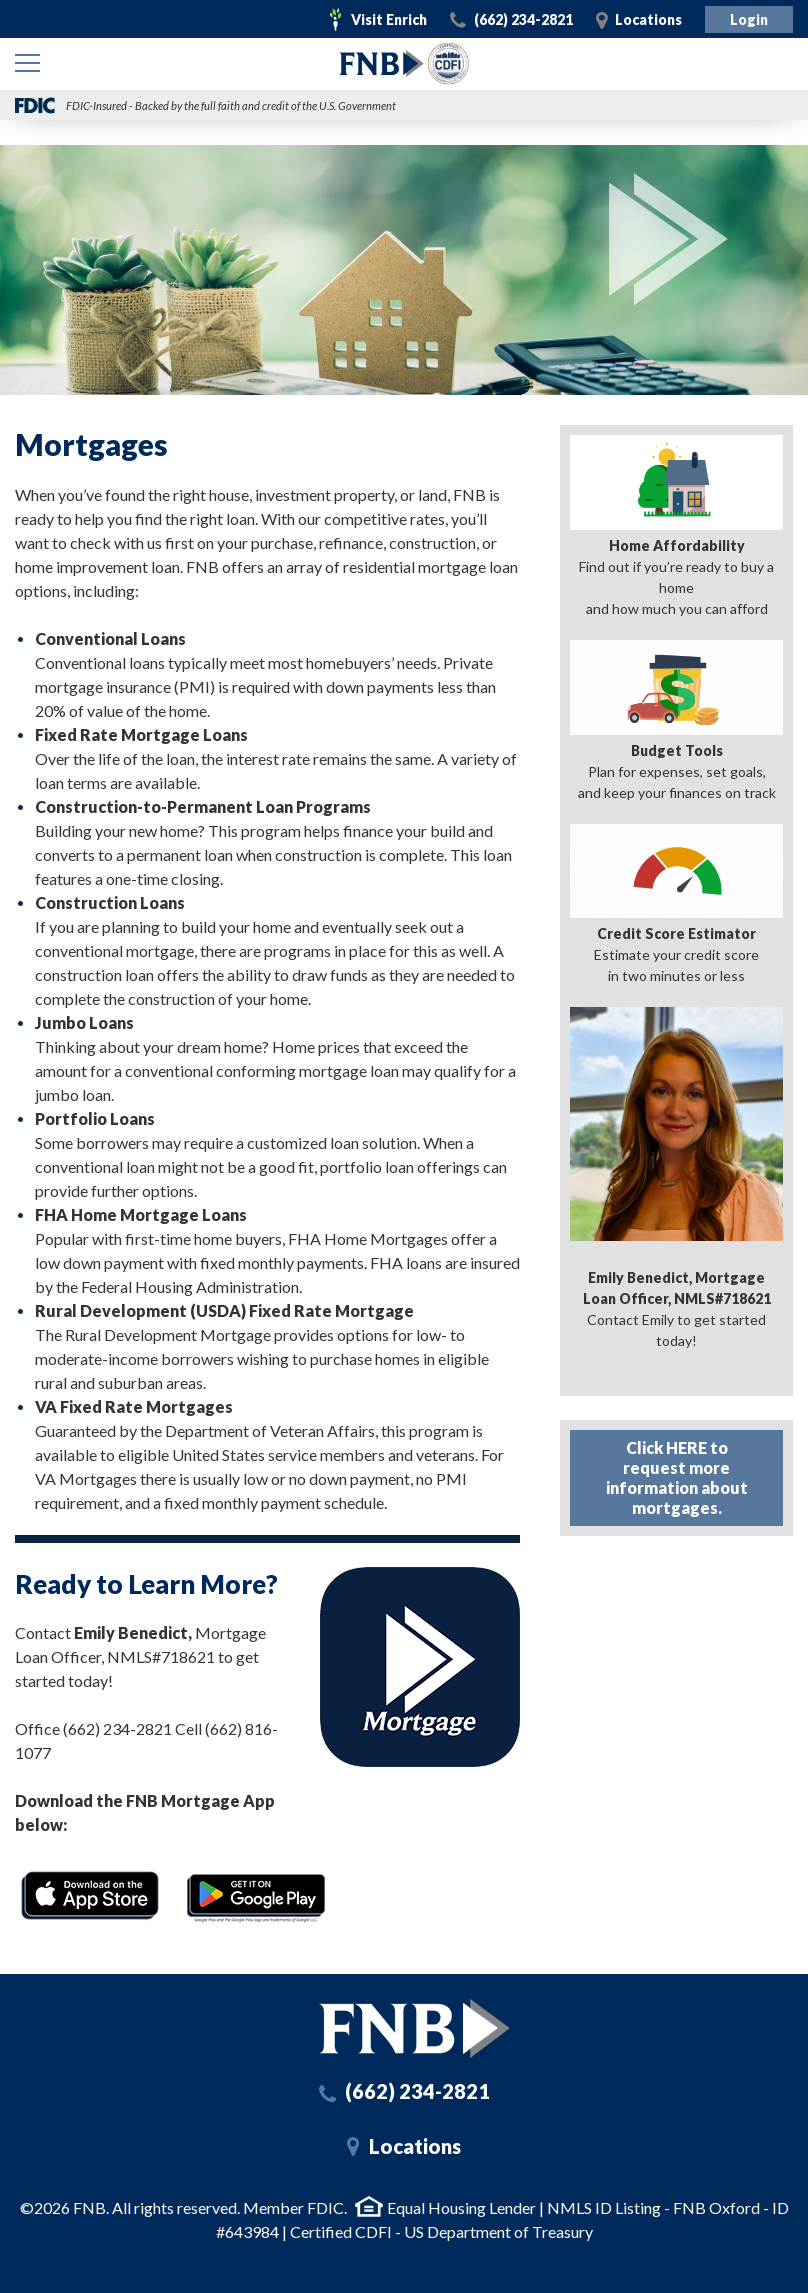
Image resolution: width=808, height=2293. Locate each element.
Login (749, 19)
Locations (648, 19)
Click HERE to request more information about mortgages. (677, 1477)
